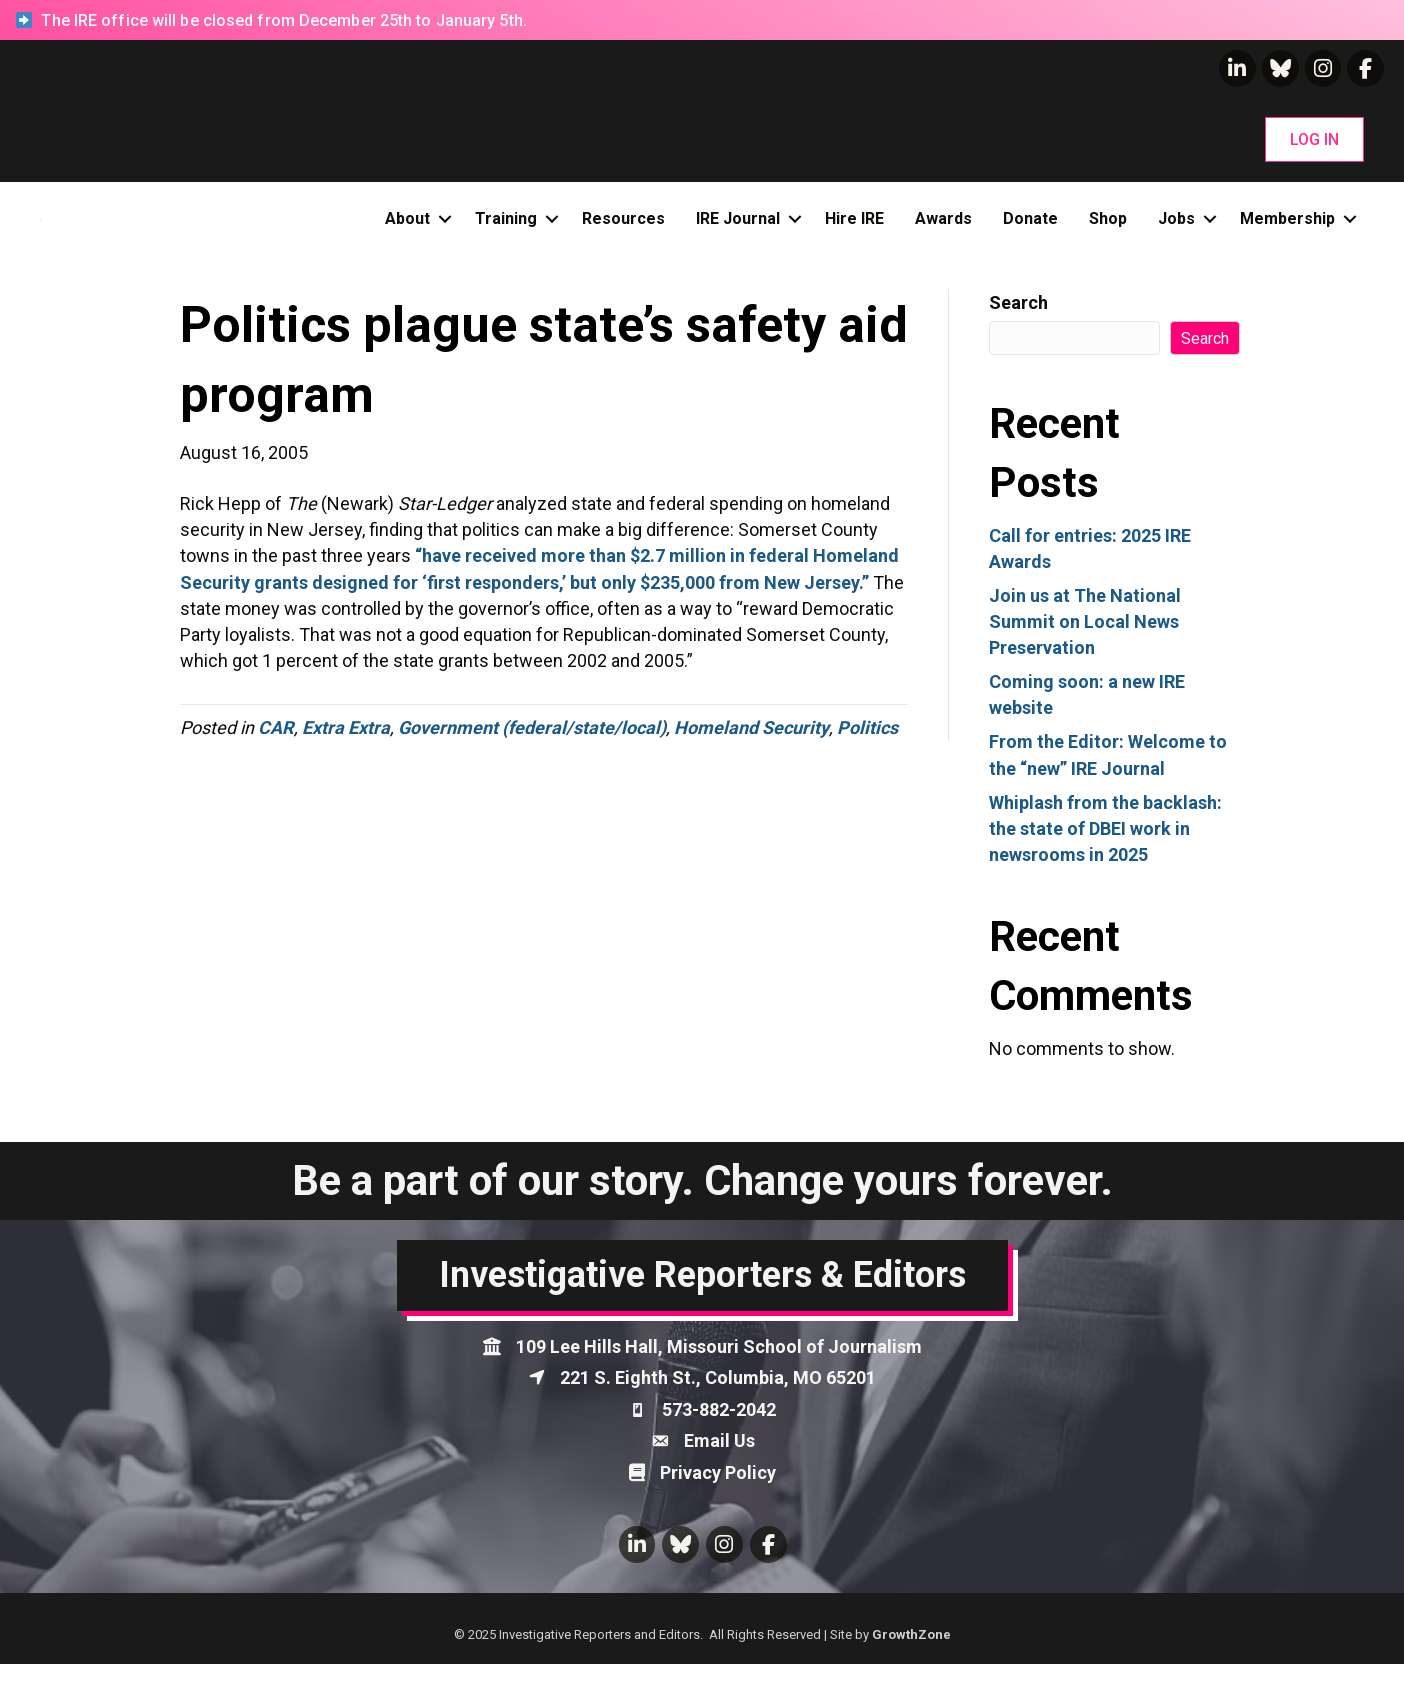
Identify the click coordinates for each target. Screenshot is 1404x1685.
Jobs (1176, 228)
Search (1018, 323)
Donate (1030, 228)
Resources (623, 228)
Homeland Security (751, 748)
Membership (1287, 228)
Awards (943, 228)
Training (506, 228)
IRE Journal (738, 228)
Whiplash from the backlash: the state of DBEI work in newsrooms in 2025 (1105, 848)
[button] (1314, 139)
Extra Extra (346, 748)
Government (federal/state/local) (532, 748)
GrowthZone (911, 1654)
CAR (276, 748)
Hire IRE (854, 228)
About (407, 228)
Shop (1108, 228)
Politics (867, 748)
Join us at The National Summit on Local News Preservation (1085, 642)
